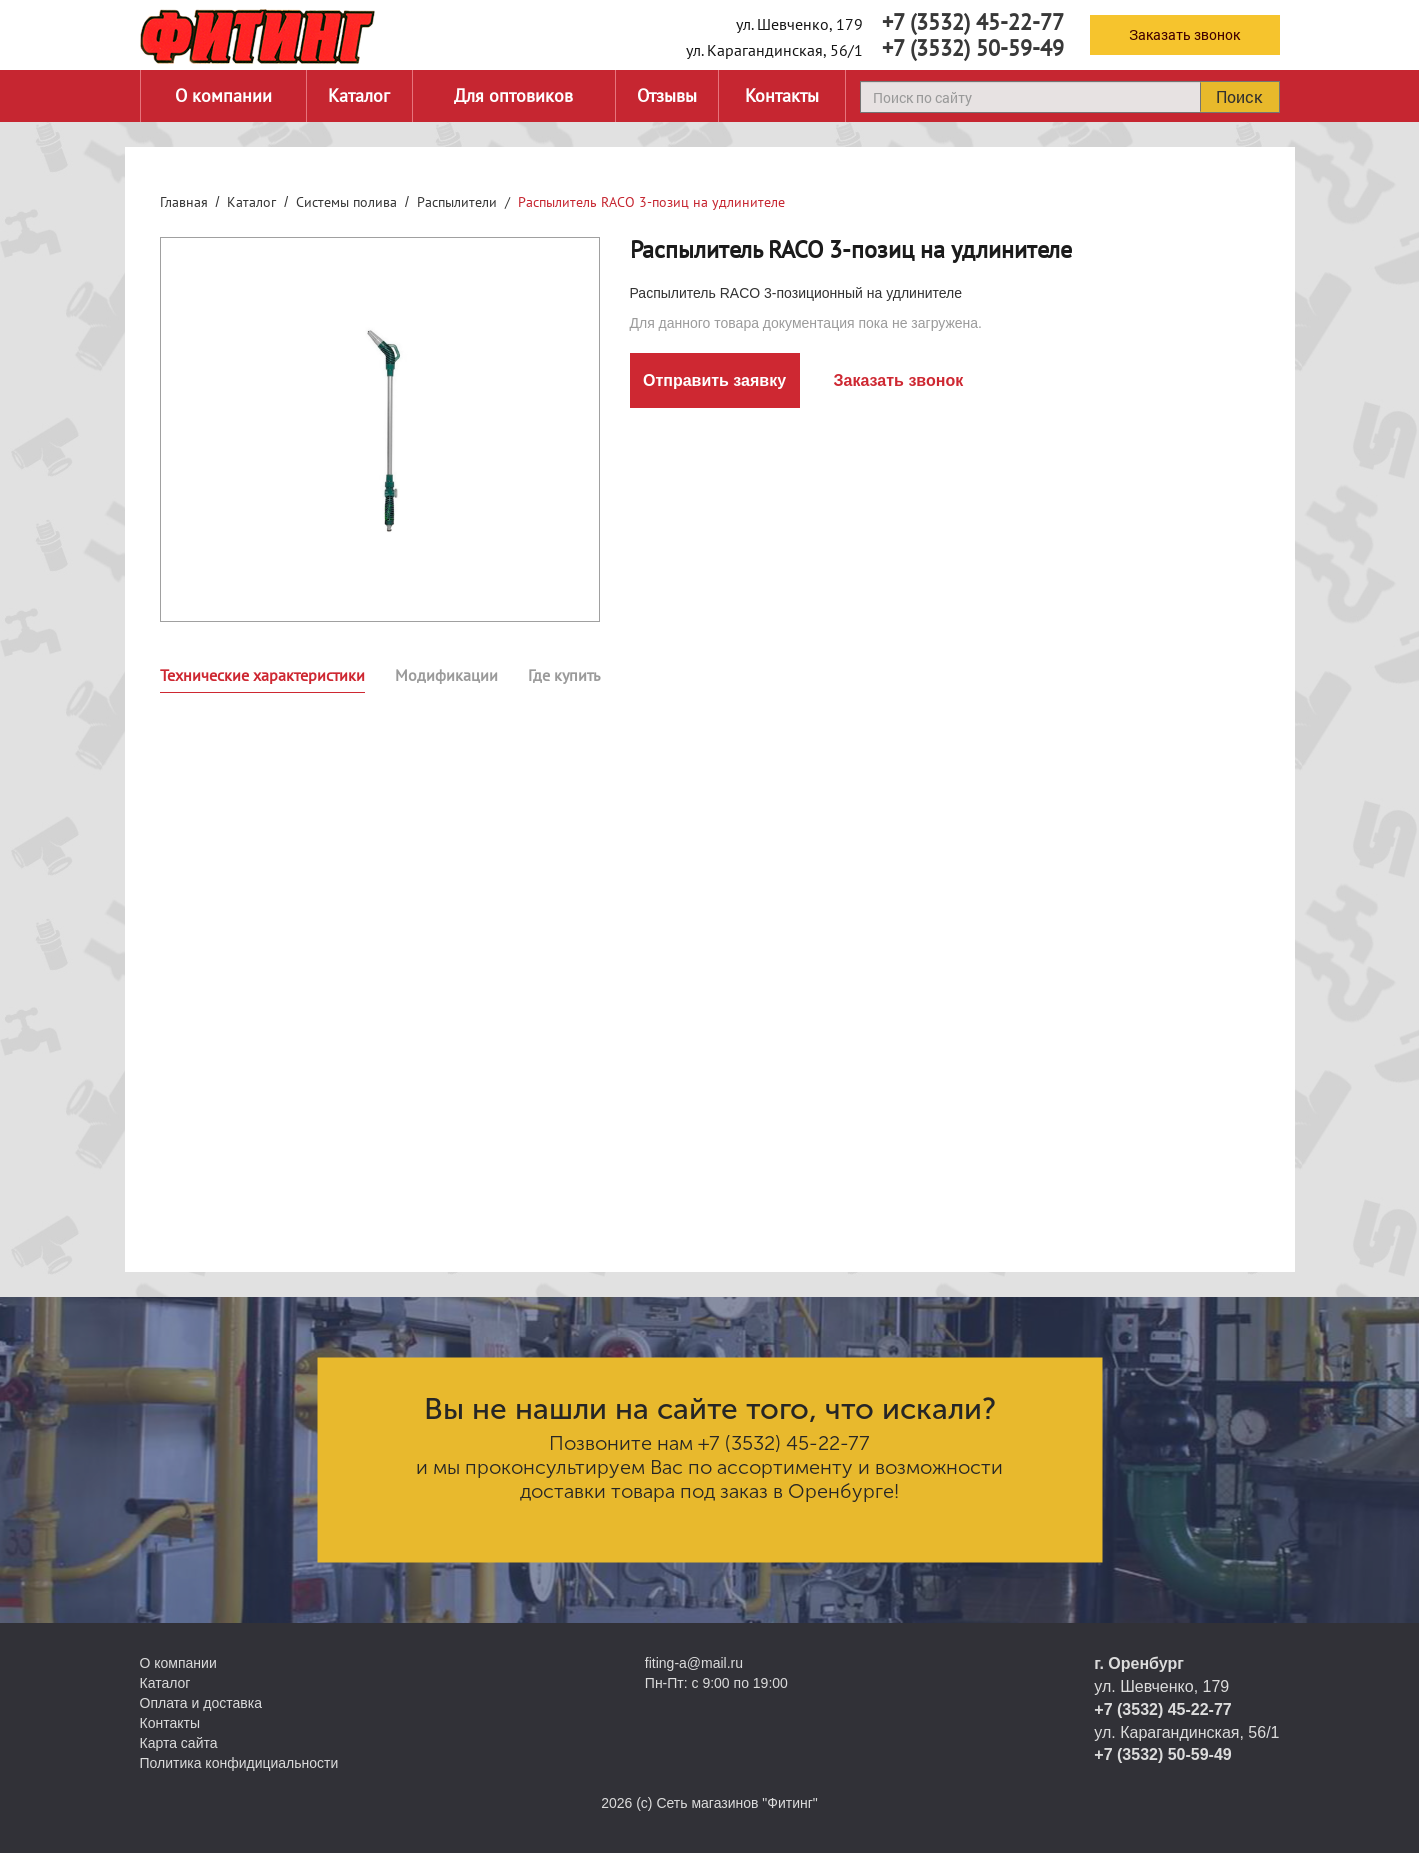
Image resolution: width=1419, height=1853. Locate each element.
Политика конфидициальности (239, 1763)
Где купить (564, 675)
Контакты (782, 95)
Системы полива (346, 202)
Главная (184, 202)
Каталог (359, 95)
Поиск (1239, 96)
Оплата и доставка (201, 1703)
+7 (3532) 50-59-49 (973, 48)
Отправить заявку (714, 380)
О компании (223, 95)
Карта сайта (179, 1743)
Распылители (457, 202)
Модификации (446, 675)
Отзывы (667, 95)
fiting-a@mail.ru (694, 1663)
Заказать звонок (1184, 34)
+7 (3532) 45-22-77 (973, 22)
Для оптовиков (513, 95)
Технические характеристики (262, 675)
